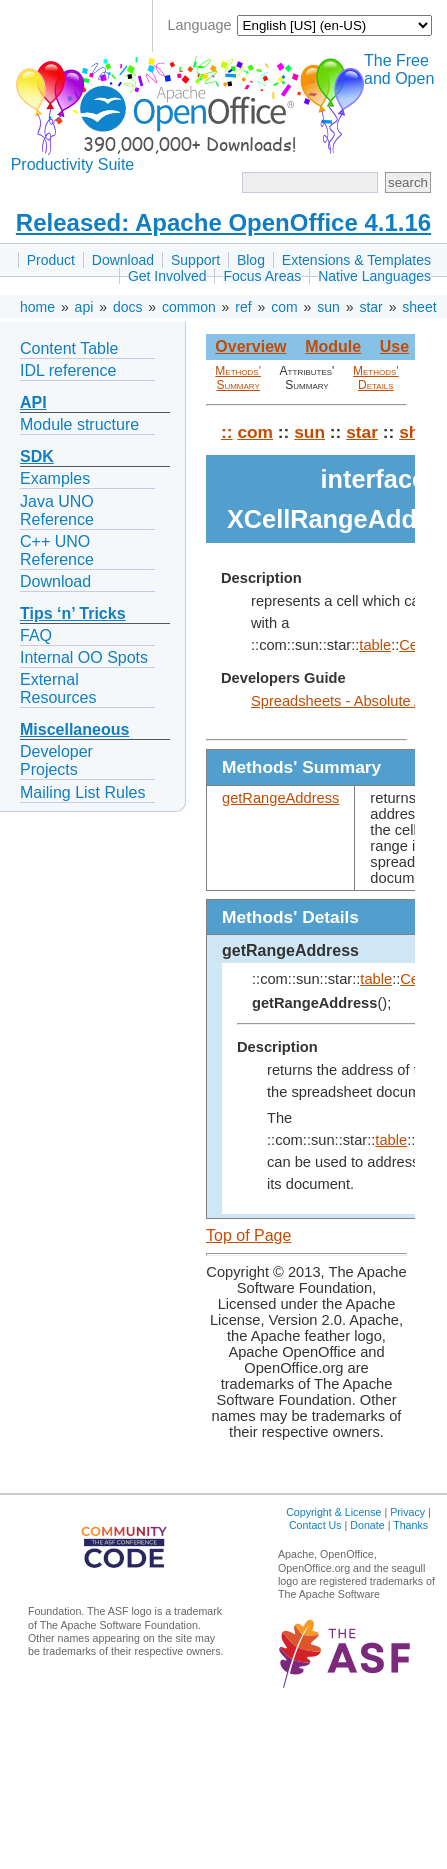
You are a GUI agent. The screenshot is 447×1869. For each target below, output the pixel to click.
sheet (419, 307)
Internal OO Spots (84, 657)
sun (328, 307)
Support (195, 260)
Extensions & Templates (356, 260)
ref (243, 307)
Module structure (79, 424)
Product (51, 260)
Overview (250, 346)
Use (394, 346)
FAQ (36, 635)
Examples (55, 478)
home (37, 307)
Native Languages (374, 276)
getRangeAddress (280, 798)
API (33, 402)
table (375, 645)
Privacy (407, 1512)
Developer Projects (56, 760)
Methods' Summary (238, 378)
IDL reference (68, 370)
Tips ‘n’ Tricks (73, 613)
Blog (251, 260)
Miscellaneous (74, 729)
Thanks (410, 1525)
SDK (37, 456)
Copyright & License (333, 1512)
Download (123, 260)
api (84, 307)
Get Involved (167, 276)
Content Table (69, 348)
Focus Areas (262, 276)
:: (227, 432)
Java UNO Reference (57, 510)
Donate (367, 1525)
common (189, 307)
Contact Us (315, 1525)
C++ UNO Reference (57, 550)
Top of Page (248, 1235)
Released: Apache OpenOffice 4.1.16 (223, 222)
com (284, 307)
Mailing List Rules (82, 792)
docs (128, 307)
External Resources (58, 688)
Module (333, 346)
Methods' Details (376, 378)
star (370, 307)
